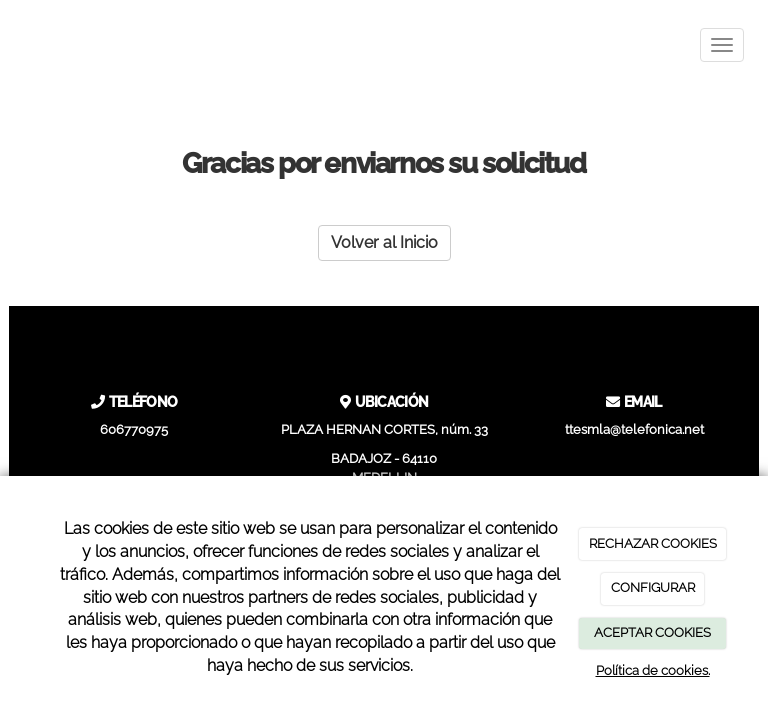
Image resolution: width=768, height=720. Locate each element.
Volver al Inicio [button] (384, 242)
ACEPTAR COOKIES (652, 632)
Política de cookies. (653, 670)
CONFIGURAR (653, 587)
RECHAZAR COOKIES (653, 543)
